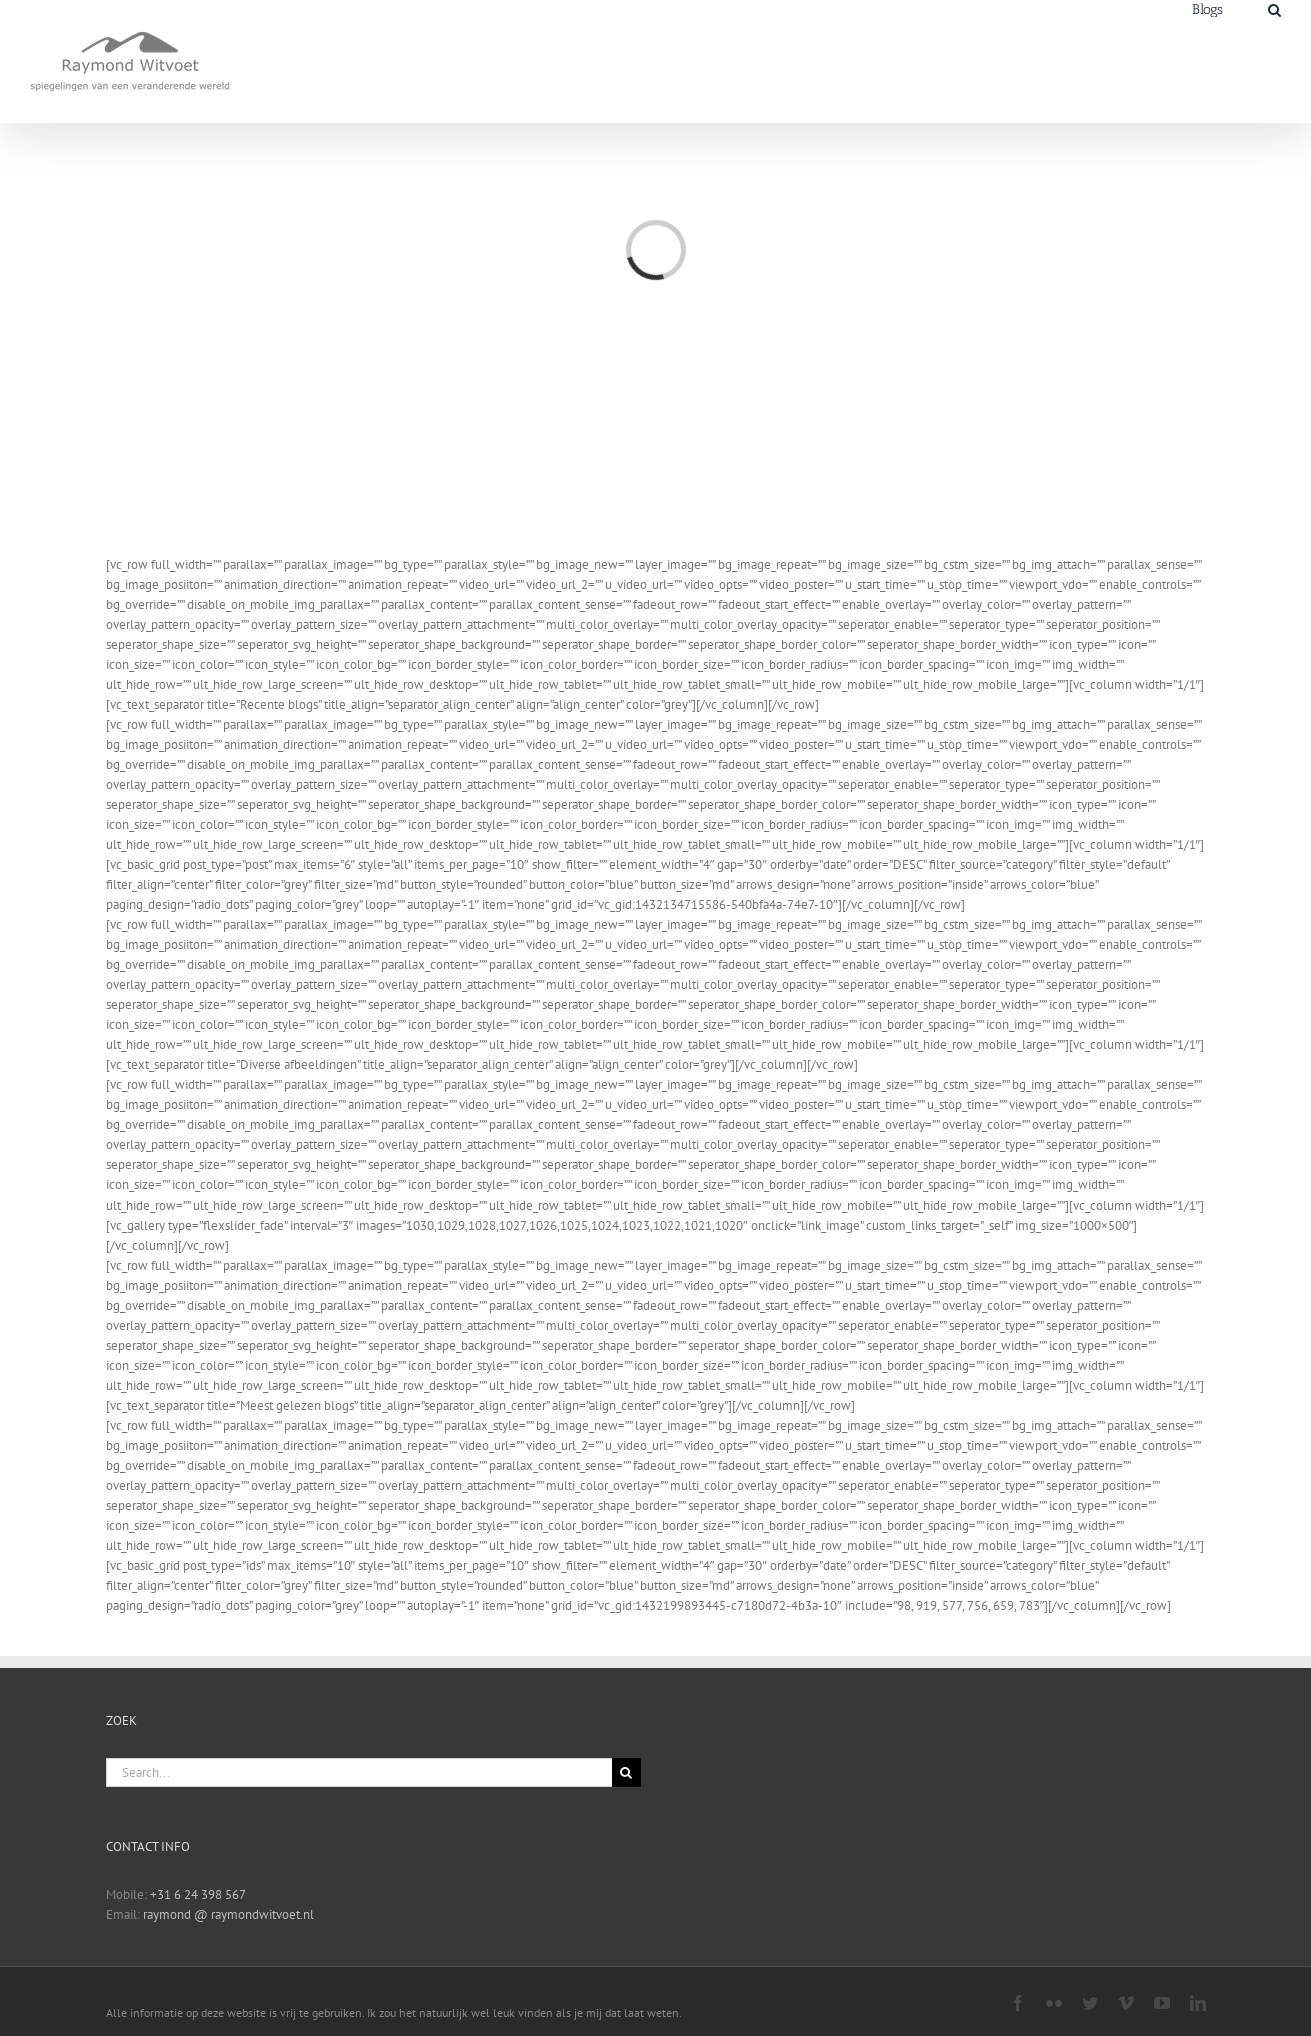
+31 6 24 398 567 (198, 1894)
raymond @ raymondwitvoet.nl (228, 1914)
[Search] (1274, 8)
